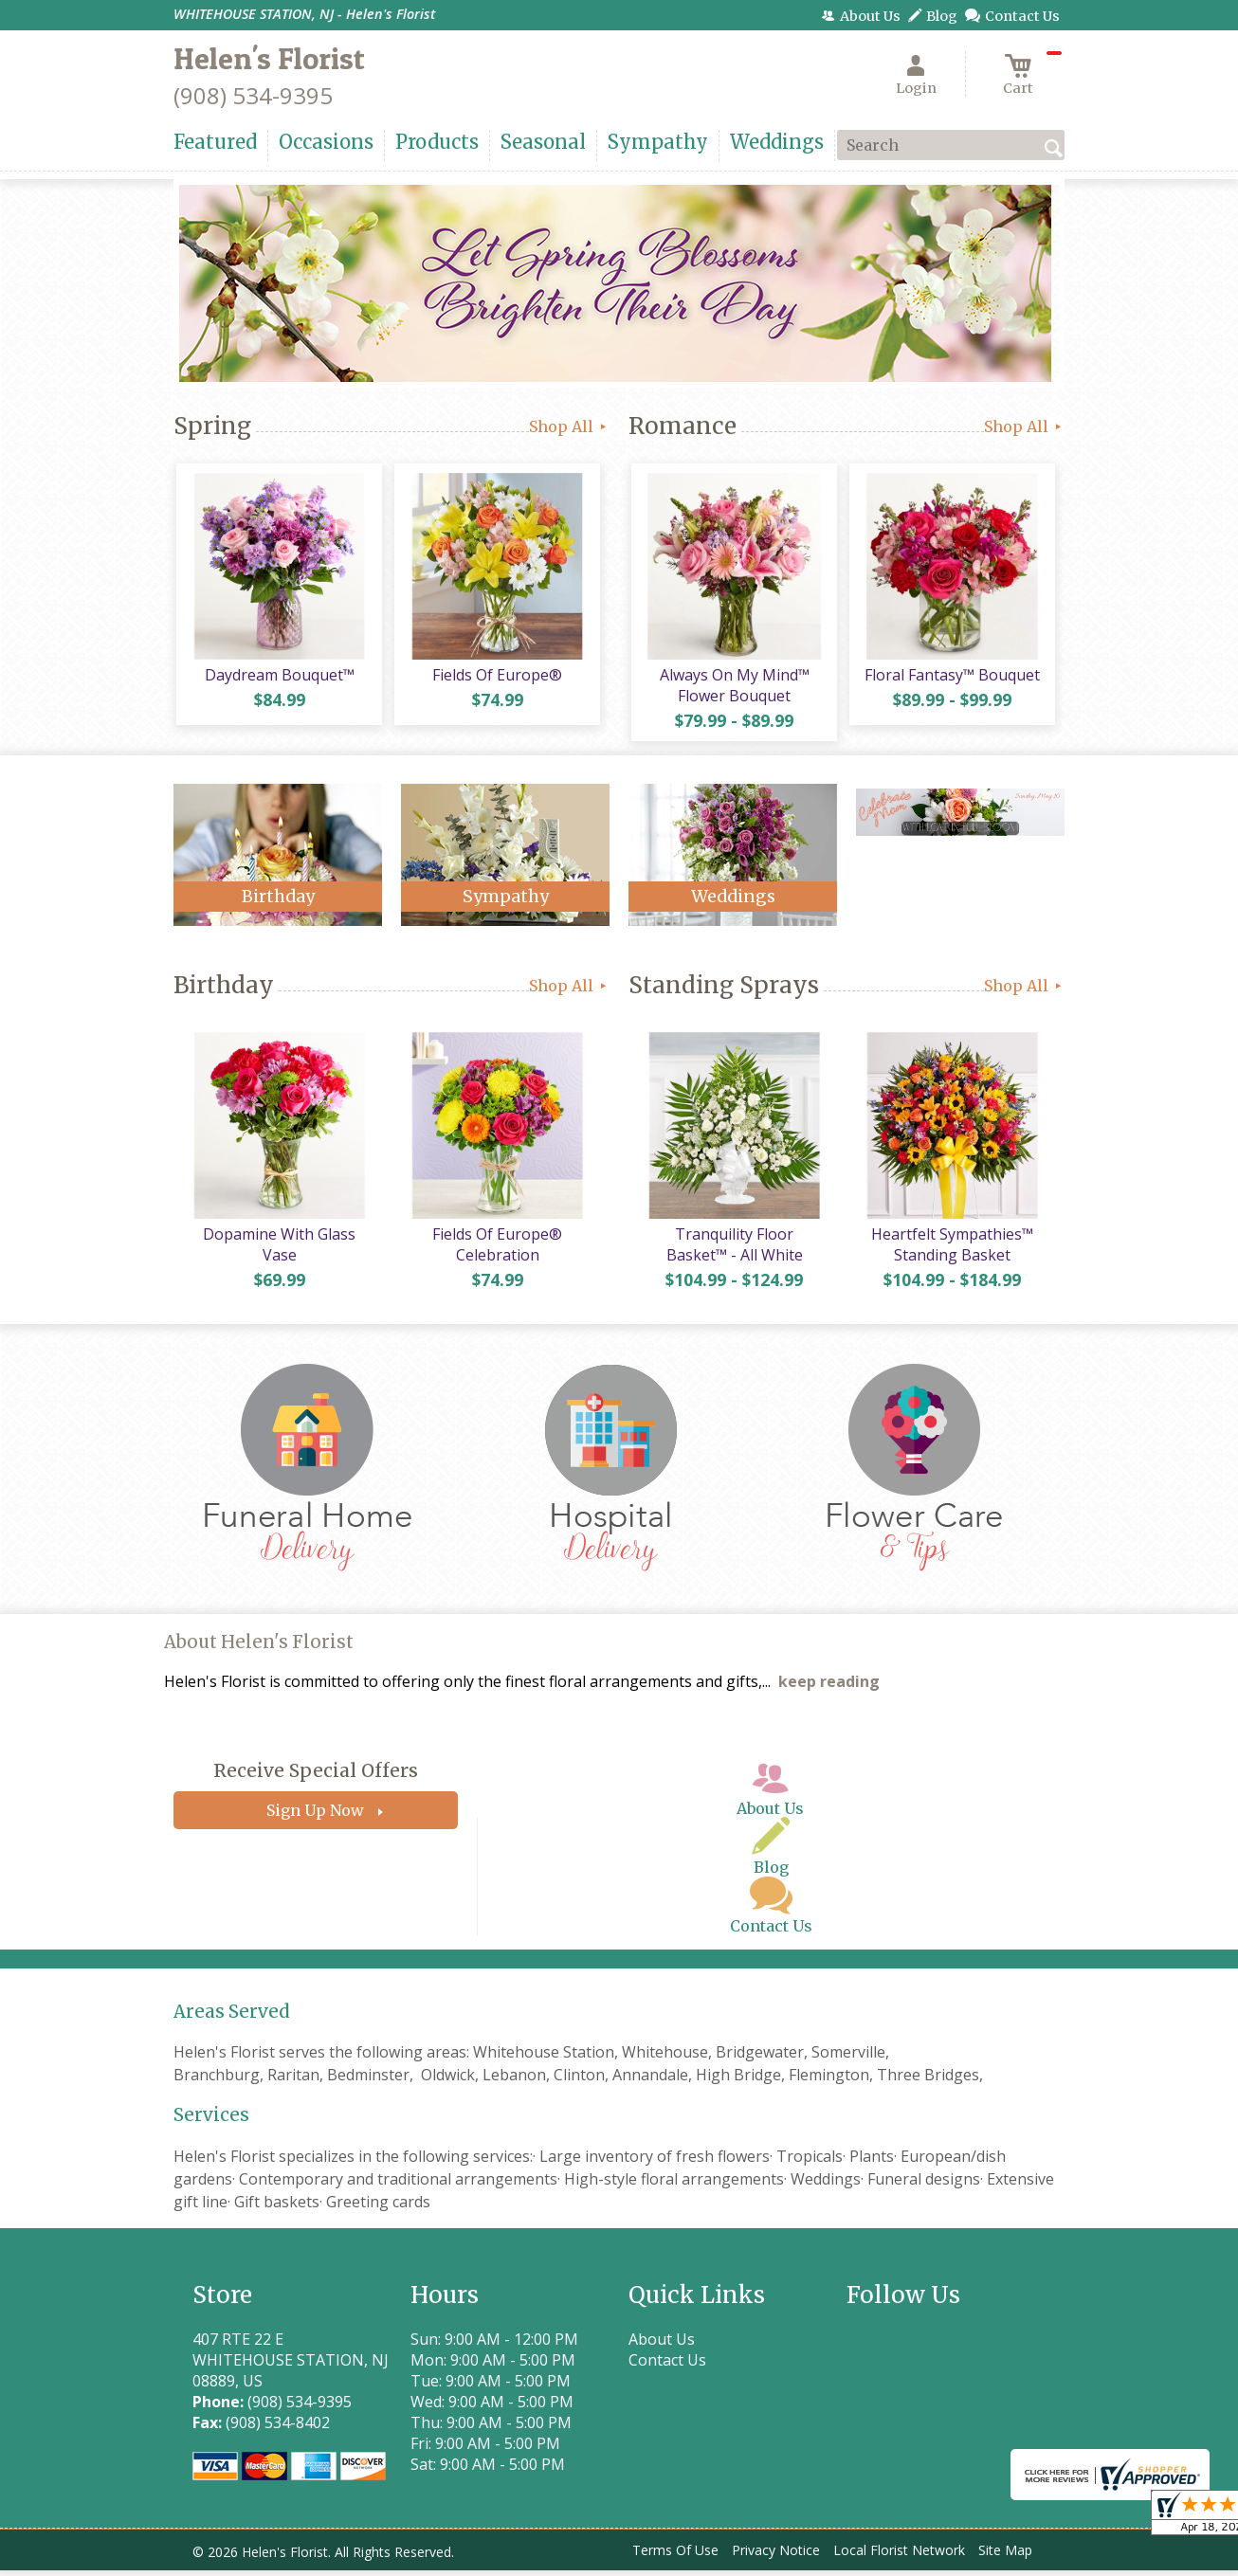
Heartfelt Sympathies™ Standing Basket (951, 1250)
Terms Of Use (675, 2557)
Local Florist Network (899, 2557)
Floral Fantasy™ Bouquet (951, 677)
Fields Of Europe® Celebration (496, 1250)
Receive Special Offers (315, 1777)
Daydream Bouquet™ (278, 677)
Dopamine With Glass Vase (278, 1250)
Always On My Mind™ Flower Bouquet (733, 688)
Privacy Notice (776, 2557)
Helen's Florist (269, 58)
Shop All (569, 426)
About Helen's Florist (259, 1649)
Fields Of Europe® (496, 677)
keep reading (829, 1688)
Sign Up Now (315, 1816)
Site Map (1005, 2557)
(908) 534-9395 (253, 95)
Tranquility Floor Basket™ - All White (733, 1250)
